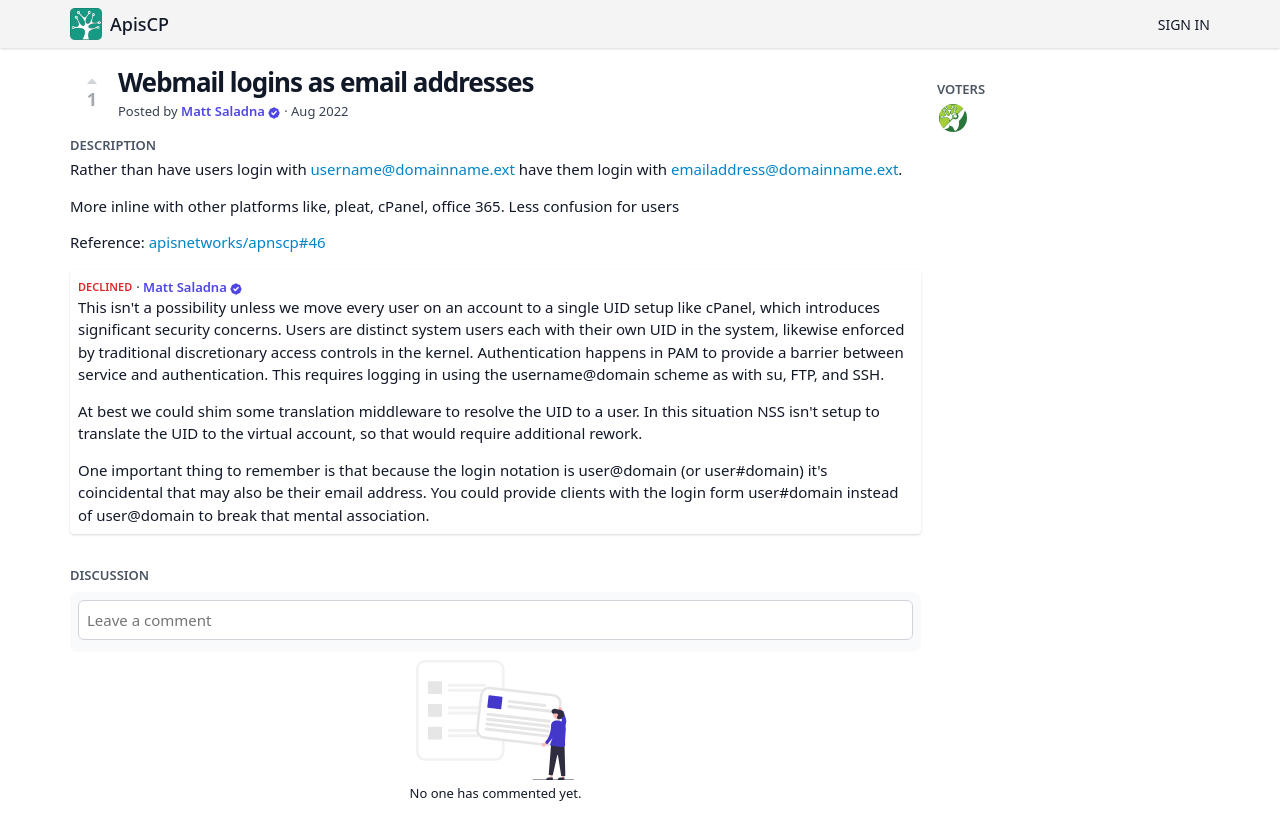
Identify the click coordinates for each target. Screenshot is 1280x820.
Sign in (1184, 24)
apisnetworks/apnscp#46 (237, 242)
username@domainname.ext (413, 169)
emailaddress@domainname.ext (784, 169)
